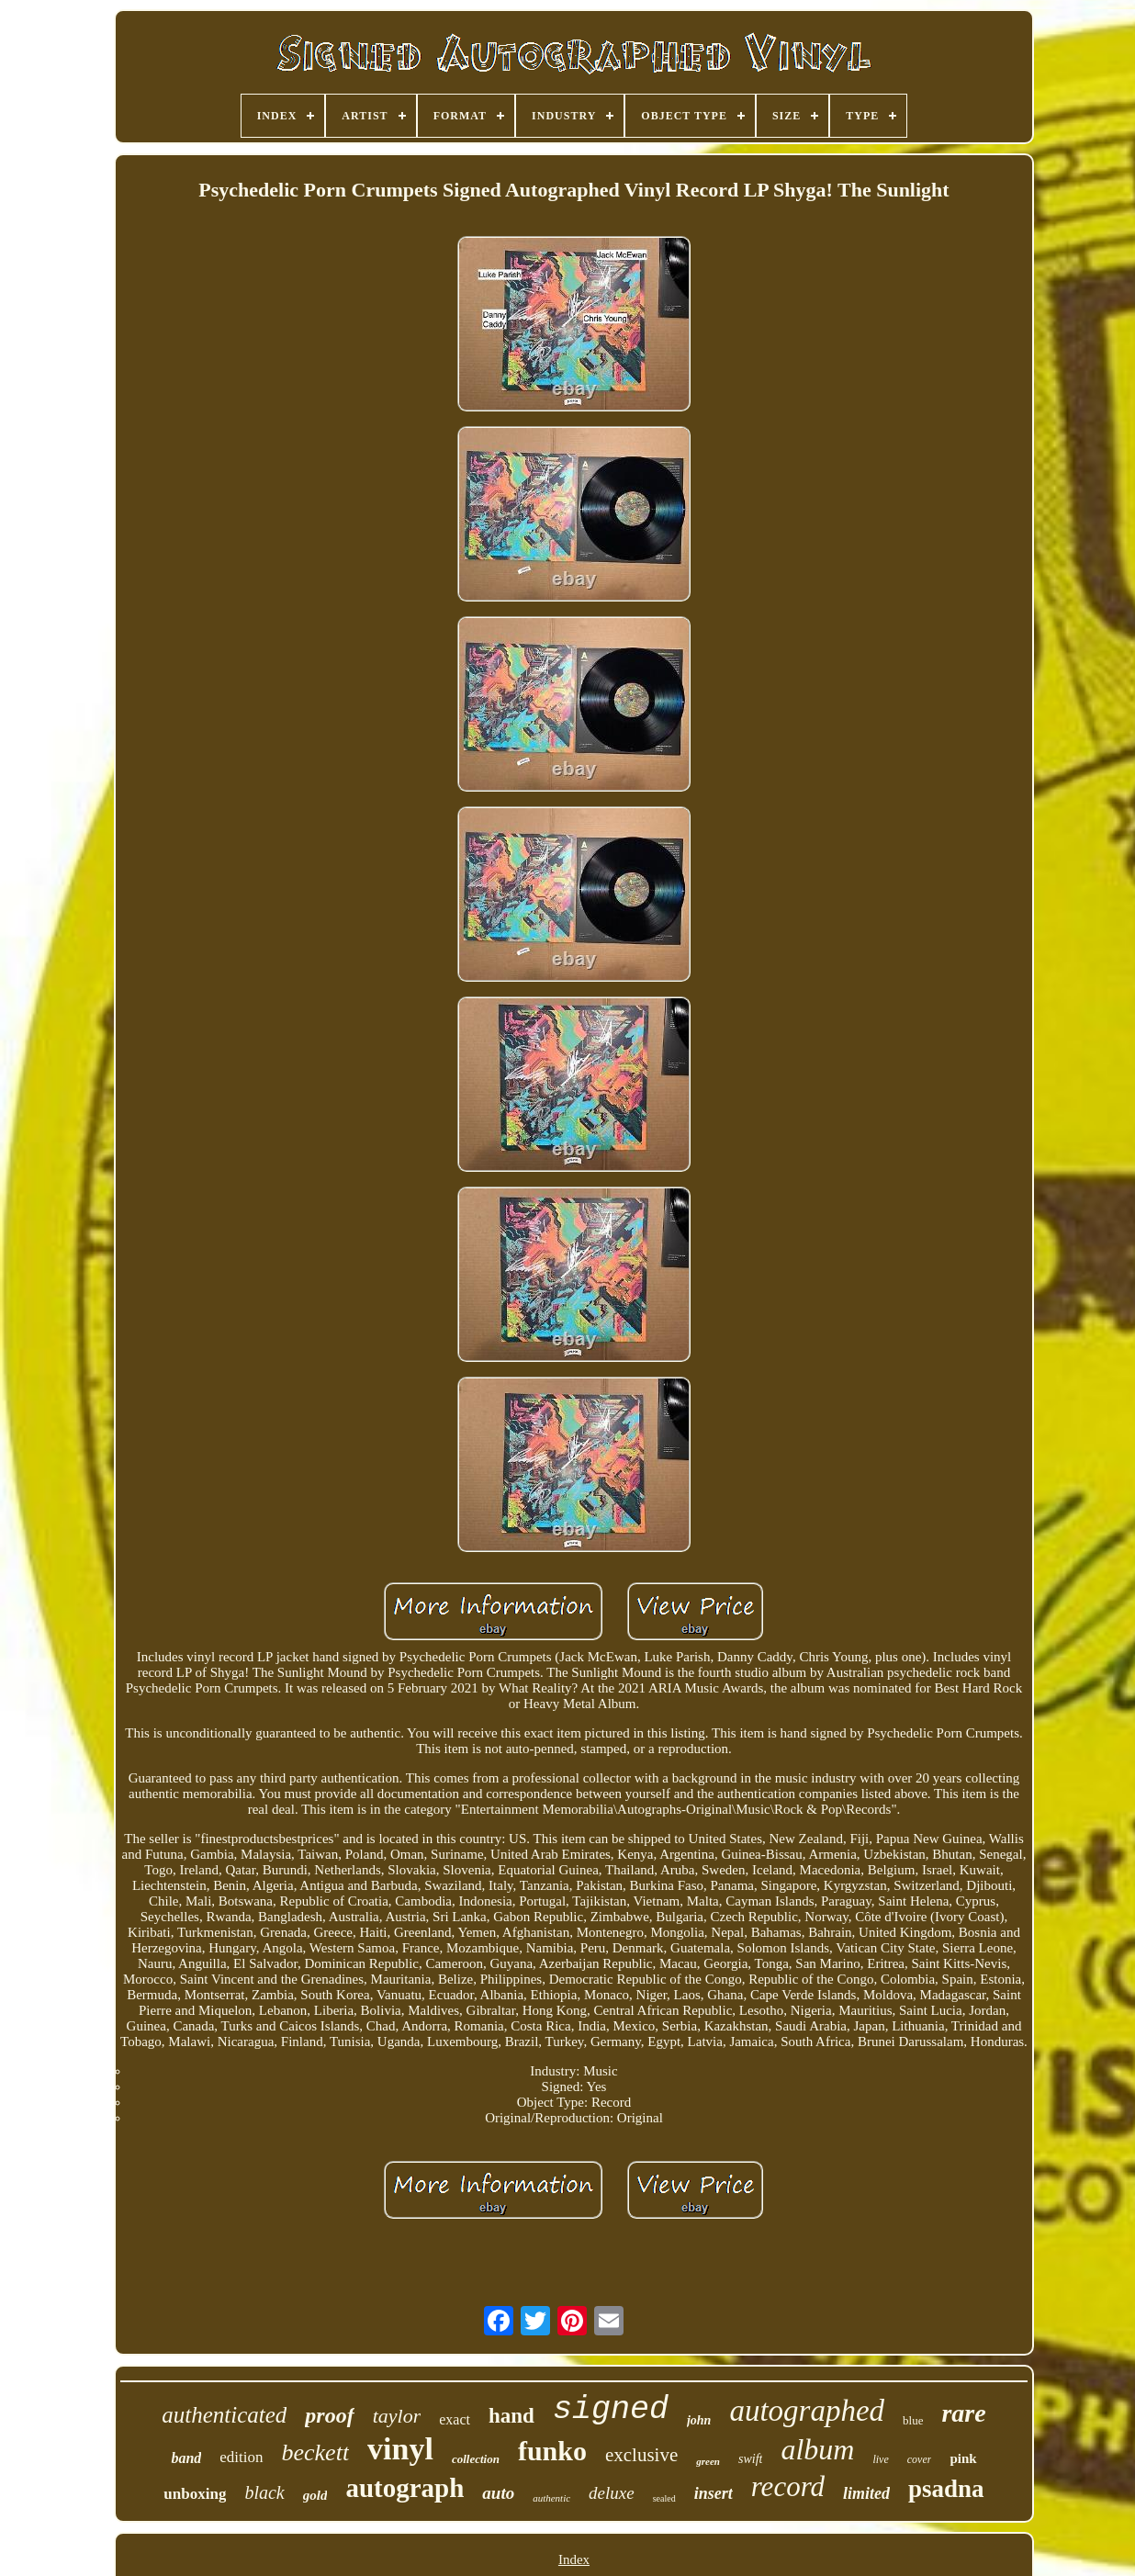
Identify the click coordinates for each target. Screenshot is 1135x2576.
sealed (664, 2498)
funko (552, 2450)
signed (611, 2409)
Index (574, 2559)
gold (315, 2495)
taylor (397, 2415)
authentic (551, 2497)
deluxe (612, 2493)
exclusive (641, 2455)
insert (713, 2493)
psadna (946, 2489)
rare (963, 2413)
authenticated (224, 2414)
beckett (316, 2452)
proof (329, 2415)
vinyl (400, 2449)
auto (498, 2493)
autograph (404, 2488)
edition (241, 2457)
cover (919, 2459)
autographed (806, 2410)
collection (476, 2459)
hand (511, 2415)
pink (963, 2458)
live (880, 2459)
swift (750, 2459)
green (708, 2461)
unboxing (194, 2494)
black (264, 2492)
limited (866, 2493)
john (699, 2420)
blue (913, 2420)
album (817, 2449)
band (186, 2458)
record (788, 2486)
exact (454, 2419)
